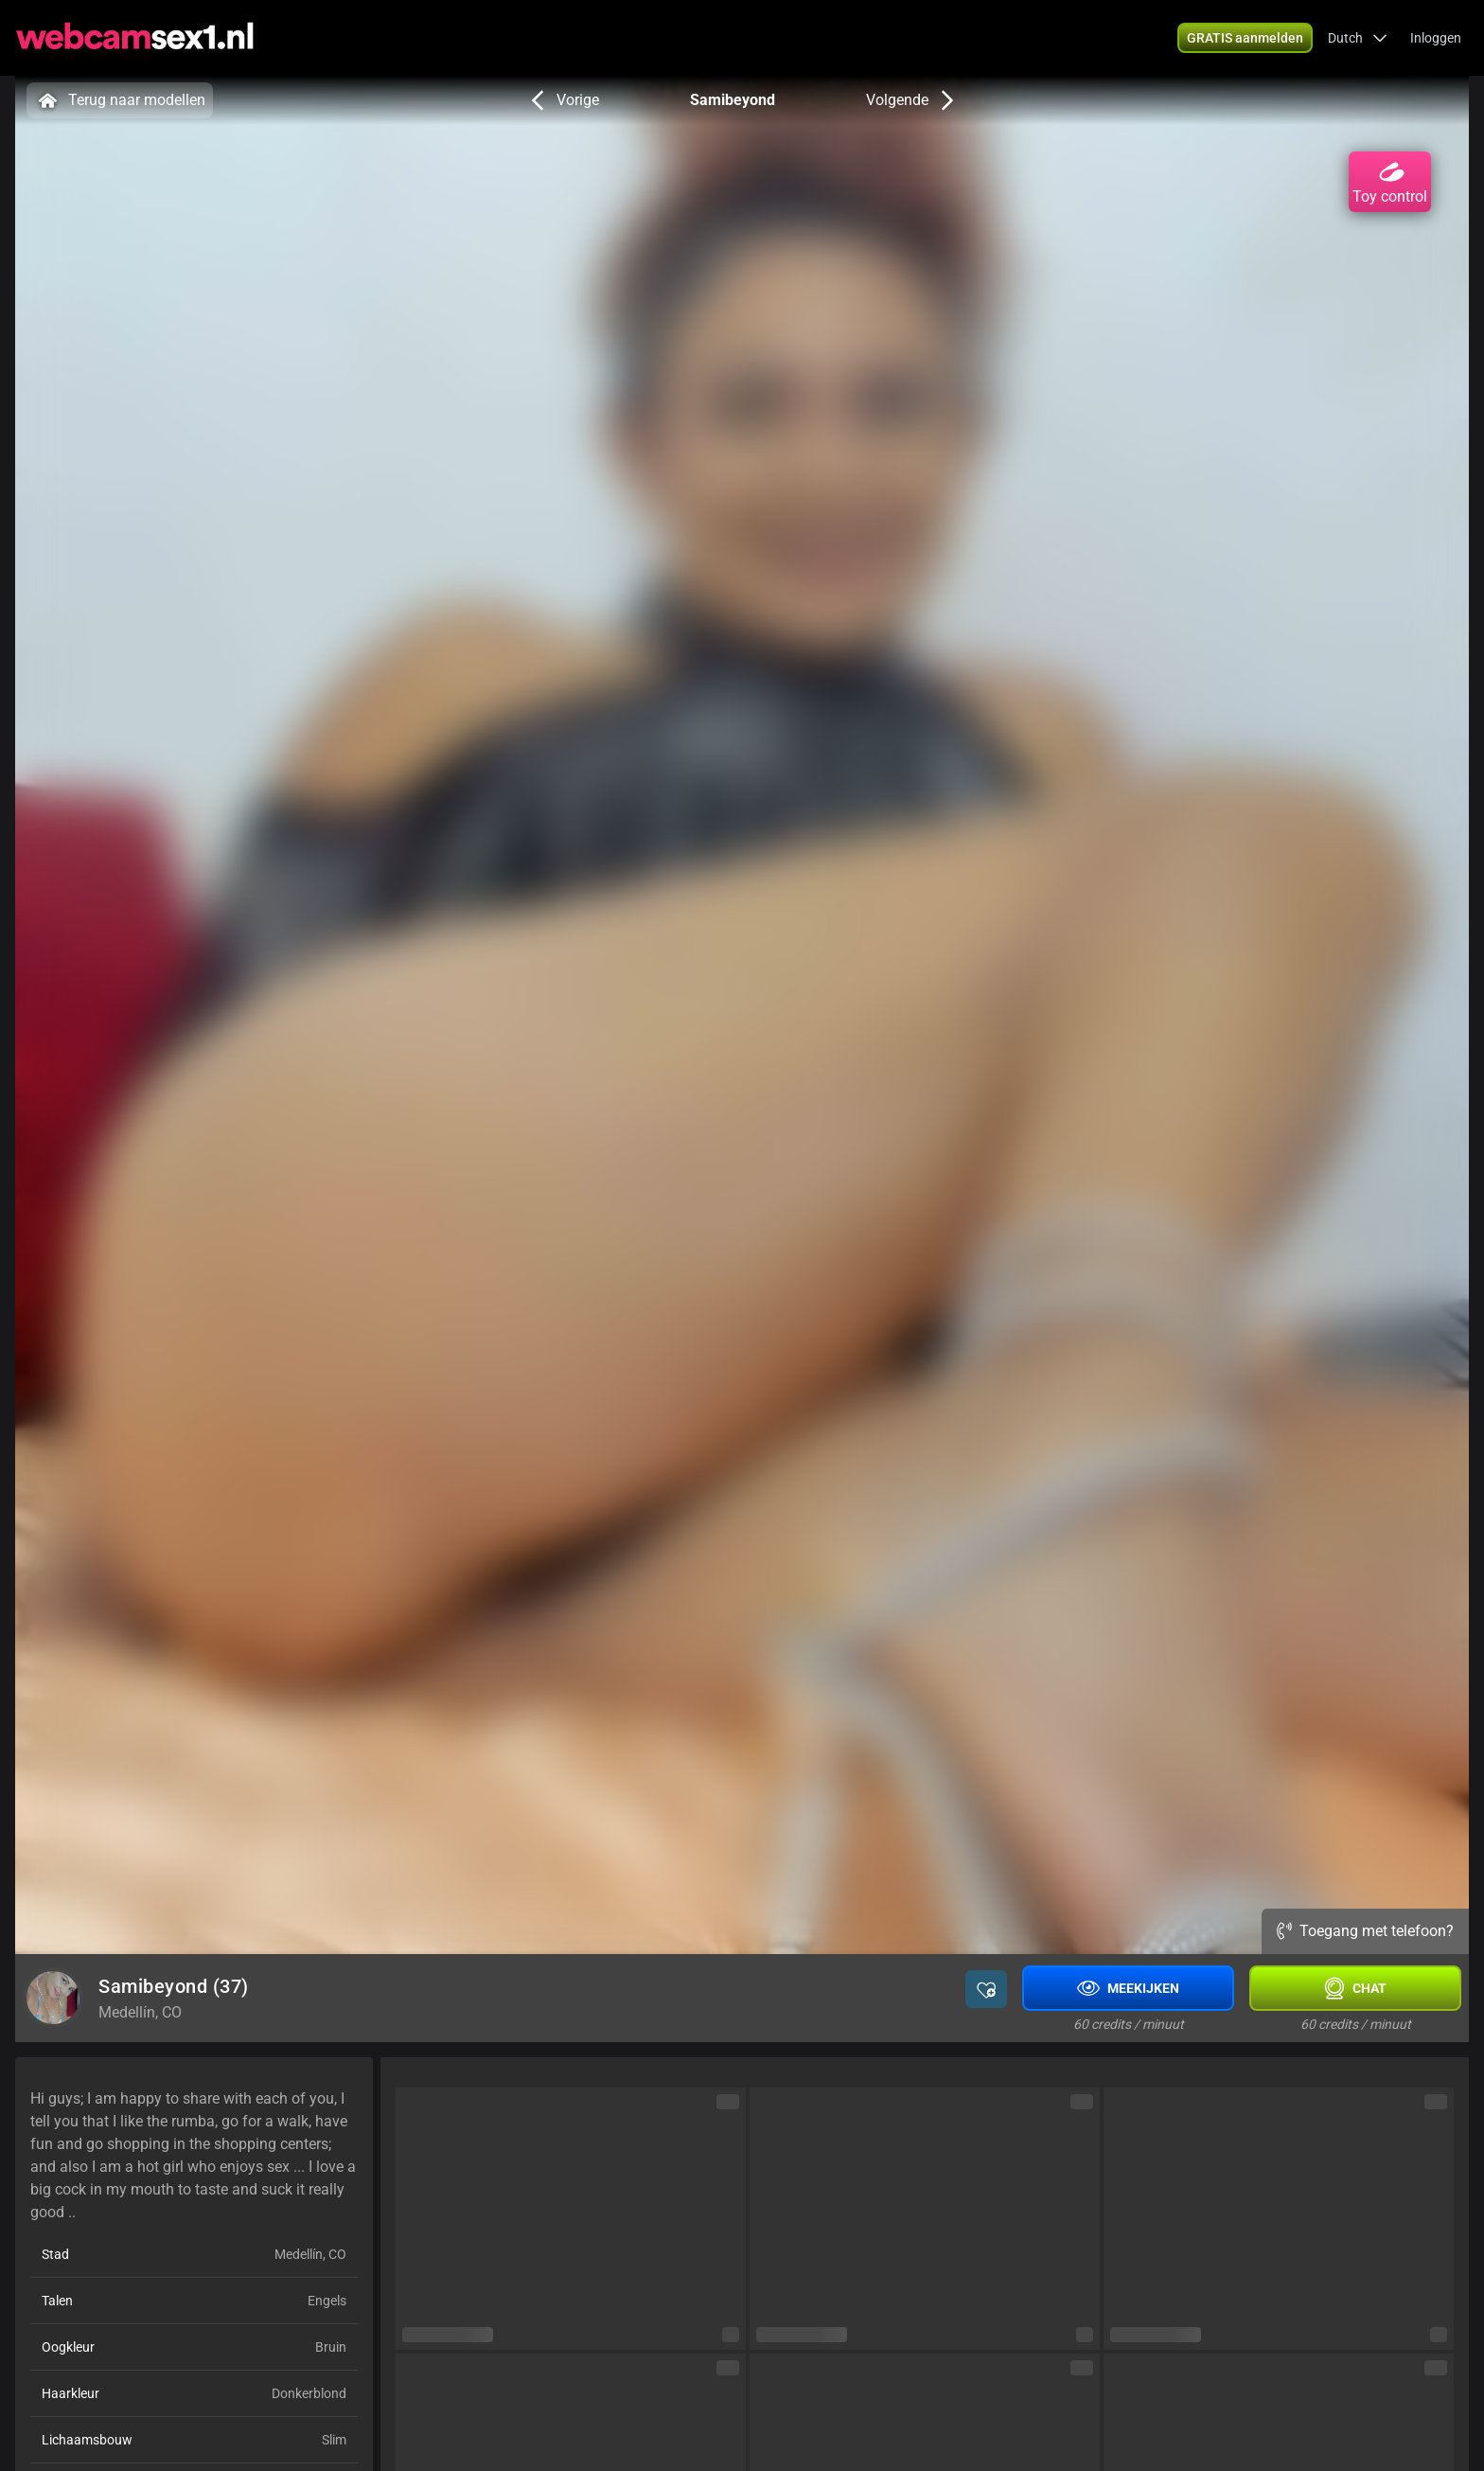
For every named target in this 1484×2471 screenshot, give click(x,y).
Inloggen (1435, 37)
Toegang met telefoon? (1365, 1931)
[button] (1357, 38)
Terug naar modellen (119, 100)
